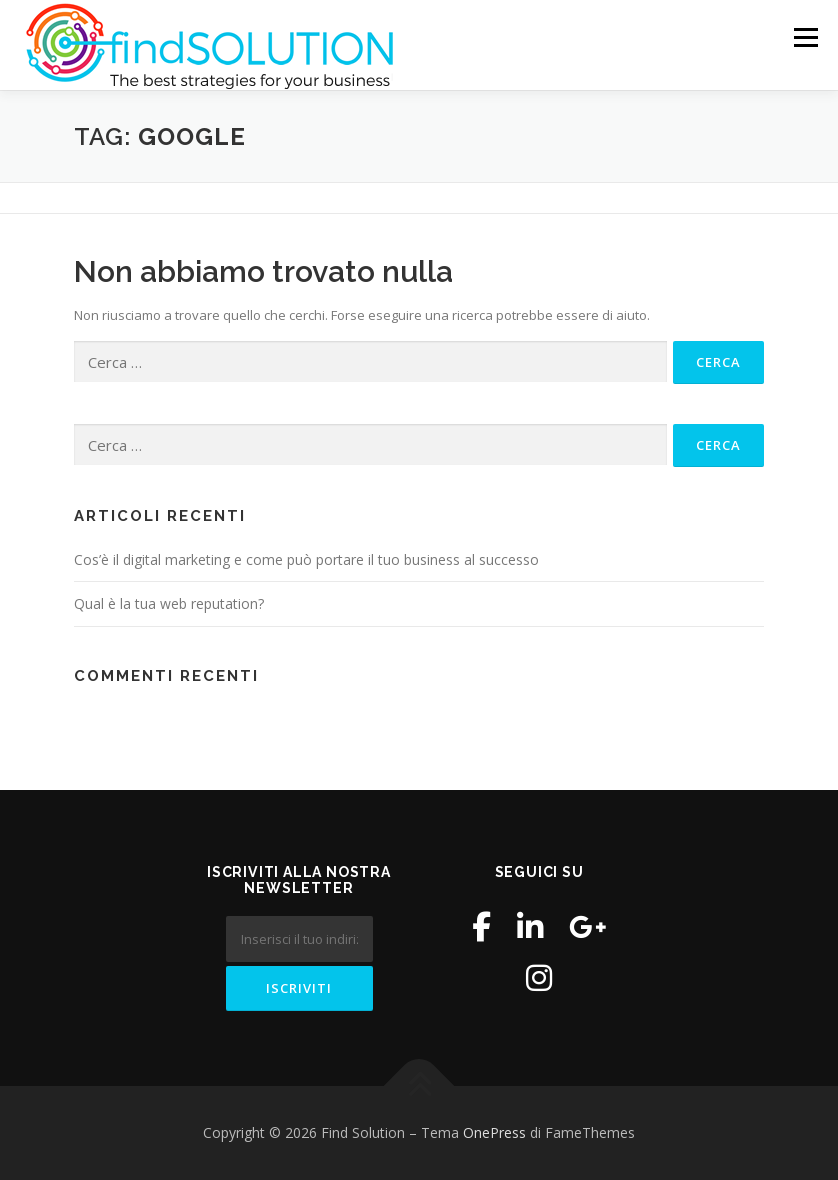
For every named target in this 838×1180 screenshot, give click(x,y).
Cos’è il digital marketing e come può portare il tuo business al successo (306, 559)
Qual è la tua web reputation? (169, 603)
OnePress (494, 1132)
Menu (805, 37)
